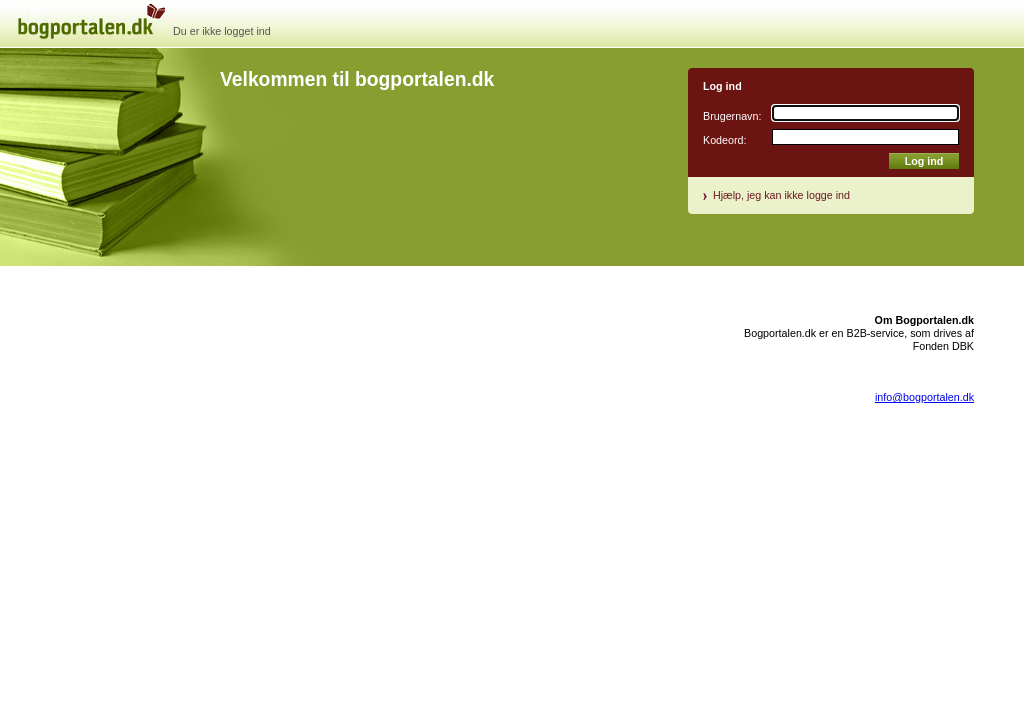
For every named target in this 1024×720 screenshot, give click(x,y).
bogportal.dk (110, 39)
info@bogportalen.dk (924, 397)
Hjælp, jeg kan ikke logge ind (781, 195)
